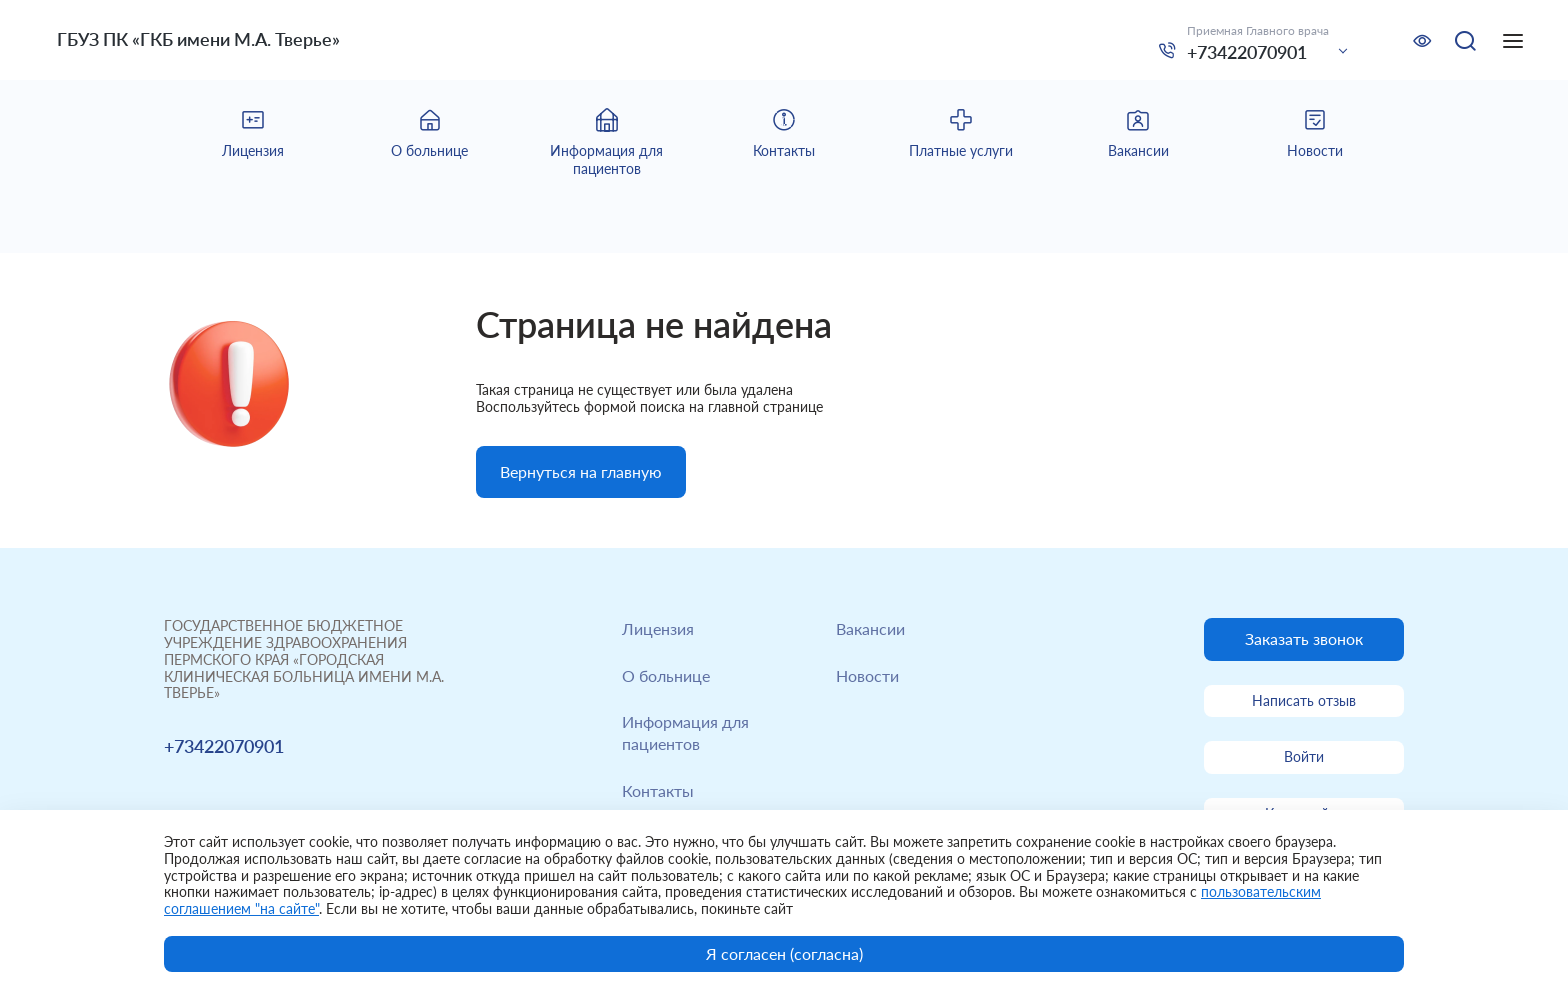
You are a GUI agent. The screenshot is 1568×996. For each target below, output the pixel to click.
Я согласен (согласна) (784, 953)
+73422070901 (1247, 52)
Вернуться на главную (581, 471)
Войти (1304, 756)
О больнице (666, 675)
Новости (867, 675)
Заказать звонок (1304, 638)
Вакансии (870, 628)
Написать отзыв (1304, 700)
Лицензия (658, 628)
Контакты (658, 790)
